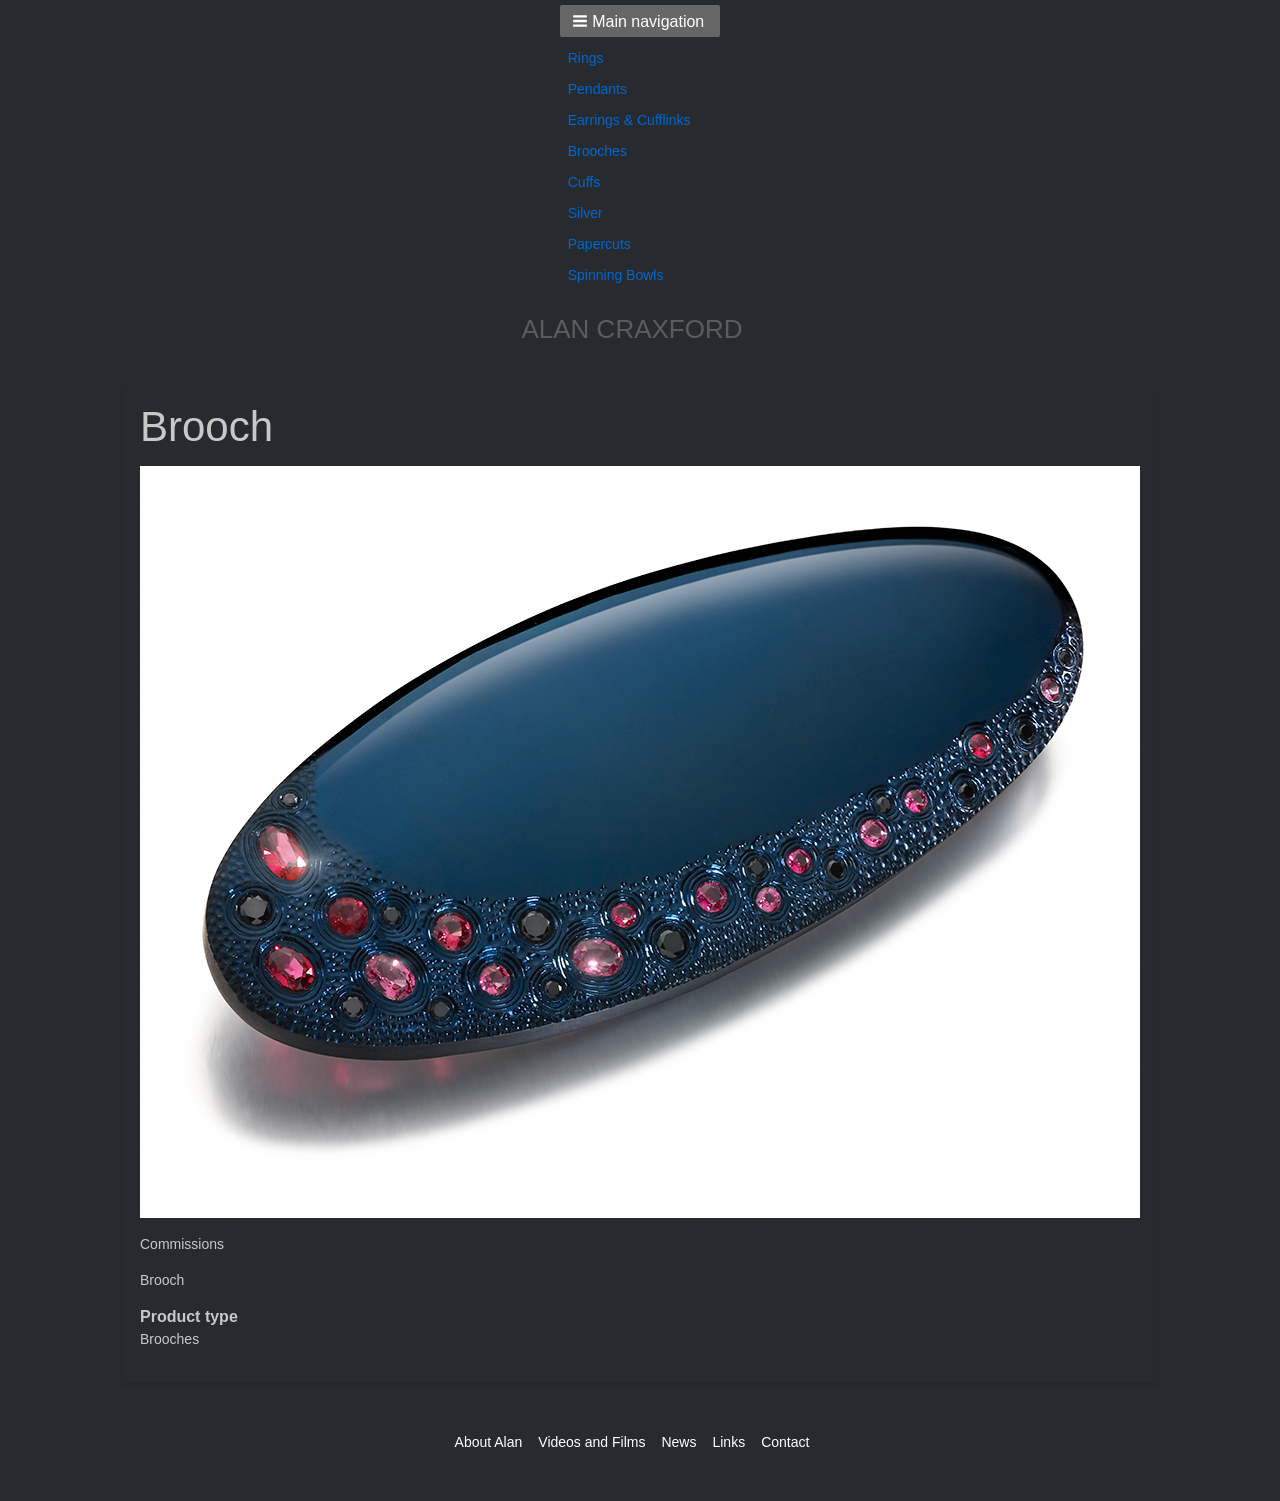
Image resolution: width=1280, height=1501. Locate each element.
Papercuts (599, 244)
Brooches (597, 151)
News (678, 1442)
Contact (785, 1442)
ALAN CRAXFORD (631, 329)
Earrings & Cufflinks (629, 120)
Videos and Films (591, 1442)
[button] (640, 21)
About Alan (489, 1442)
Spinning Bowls (616, 275)
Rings (586, 58)
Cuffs (584, 182)
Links (728, 1442)
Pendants (597, 89)
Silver (585, 213)
